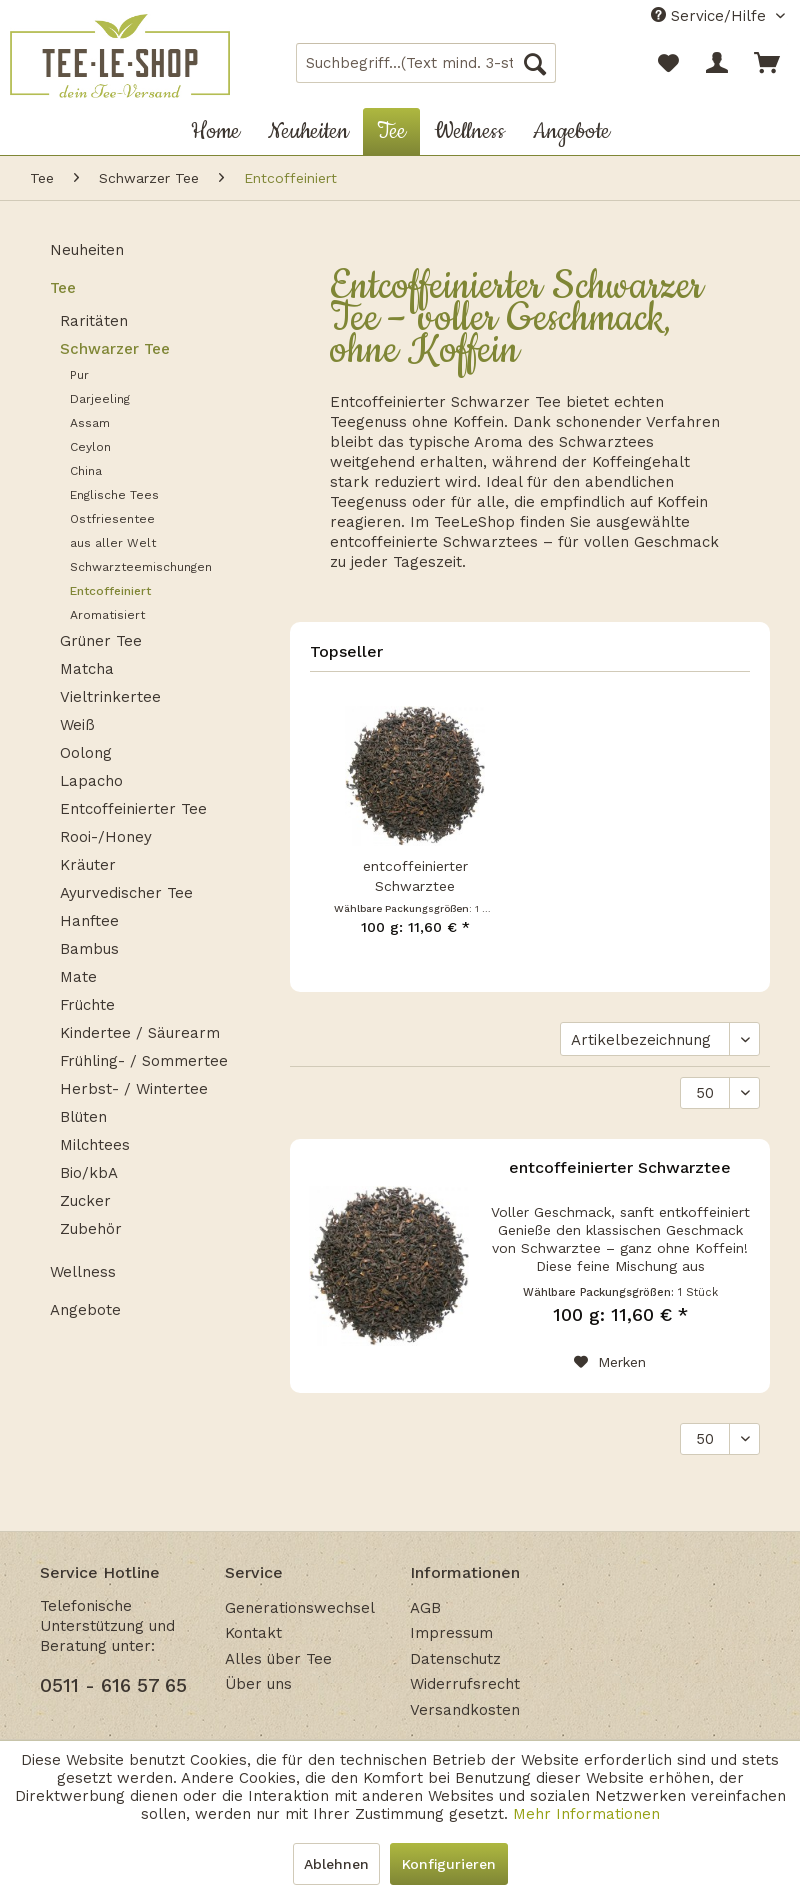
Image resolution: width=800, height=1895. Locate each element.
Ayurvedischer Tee (126, 893)
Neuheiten (87, 250)
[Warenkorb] (768, 63)
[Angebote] (571, 131)
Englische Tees (114, 495)
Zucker (85, 1201)
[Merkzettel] (668, 63)
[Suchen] (535, 63)
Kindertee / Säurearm (140, 1033)
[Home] (215, 131)
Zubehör (91, 1229)
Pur (79, 375)
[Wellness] (469, 131)
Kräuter (88, 865)
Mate (78, 977)
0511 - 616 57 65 (113, 1685)
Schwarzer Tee (115, 349)
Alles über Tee (278, 1659)
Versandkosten (465, 1710)
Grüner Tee (101, 641)
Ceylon (90, 447)
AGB (425, 1608)
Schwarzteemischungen (141, 567)
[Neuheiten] (308, 131)
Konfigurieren (449, 1864)
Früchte (87, 1005)
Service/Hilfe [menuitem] (711, 16)
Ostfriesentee (112, 519)
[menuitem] (426, 63)
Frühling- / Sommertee (144, 1061)
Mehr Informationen (586, 1814)
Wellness (83, 1272)
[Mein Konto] (718, 63)
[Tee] (391, 131)
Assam (90, 423)
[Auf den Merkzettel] (610, 1362)
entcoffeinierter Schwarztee (415, 876)
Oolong (86, 753)
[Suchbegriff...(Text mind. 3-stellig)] (426, 63)
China (86, 471)
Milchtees (95, 1145)
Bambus (89, 949)
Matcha (87, 669)
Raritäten (94, 321)
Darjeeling (100, 399)
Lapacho (91, 781)
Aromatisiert (107, 615)
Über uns (258, 1684)
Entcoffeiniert (110, 591)
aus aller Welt (113, 543)
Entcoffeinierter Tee (133, 809)
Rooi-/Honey (106, 837)
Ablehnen (336, 1864)
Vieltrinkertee (110, 697)
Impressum (451, 1633)
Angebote (85, 1310)
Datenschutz (455, 1659)
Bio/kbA (89, 1173)
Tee (63, 288)
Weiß (77, 725)
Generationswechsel (300, 1608)
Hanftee (89, 921)
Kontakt (253, 1633)
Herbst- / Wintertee (134, 1089)
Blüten (83, 1117)
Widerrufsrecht (465, 1684)
